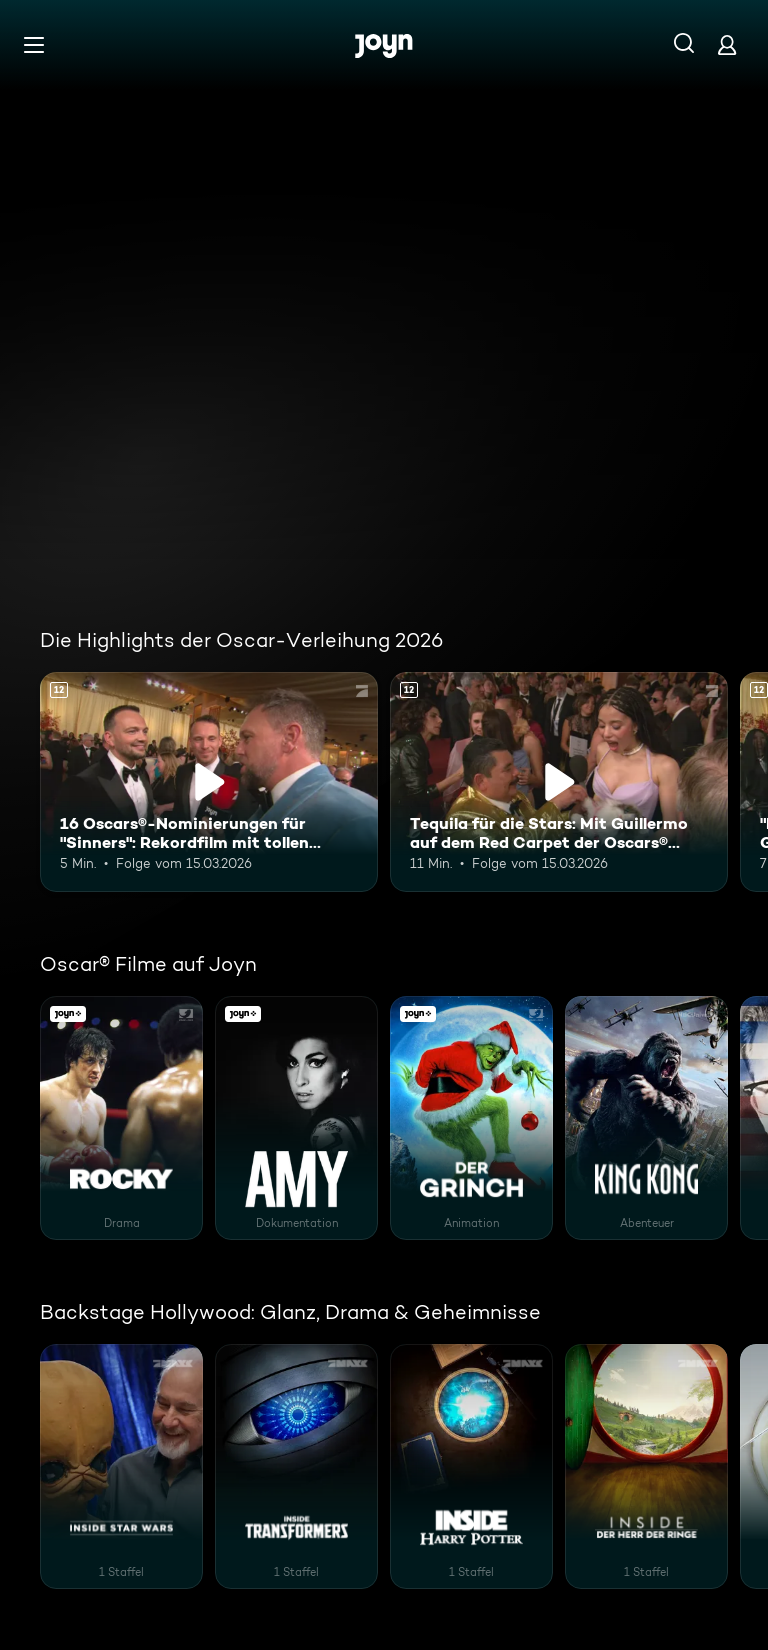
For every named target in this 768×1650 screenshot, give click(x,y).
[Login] (727, 44)
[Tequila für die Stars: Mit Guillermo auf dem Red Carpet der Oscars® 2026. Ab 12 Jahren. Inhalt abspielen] (559, 782)
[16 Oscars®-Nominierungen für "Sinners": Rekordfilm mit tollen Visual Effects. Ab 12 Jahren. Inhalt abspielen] (209, 782)
